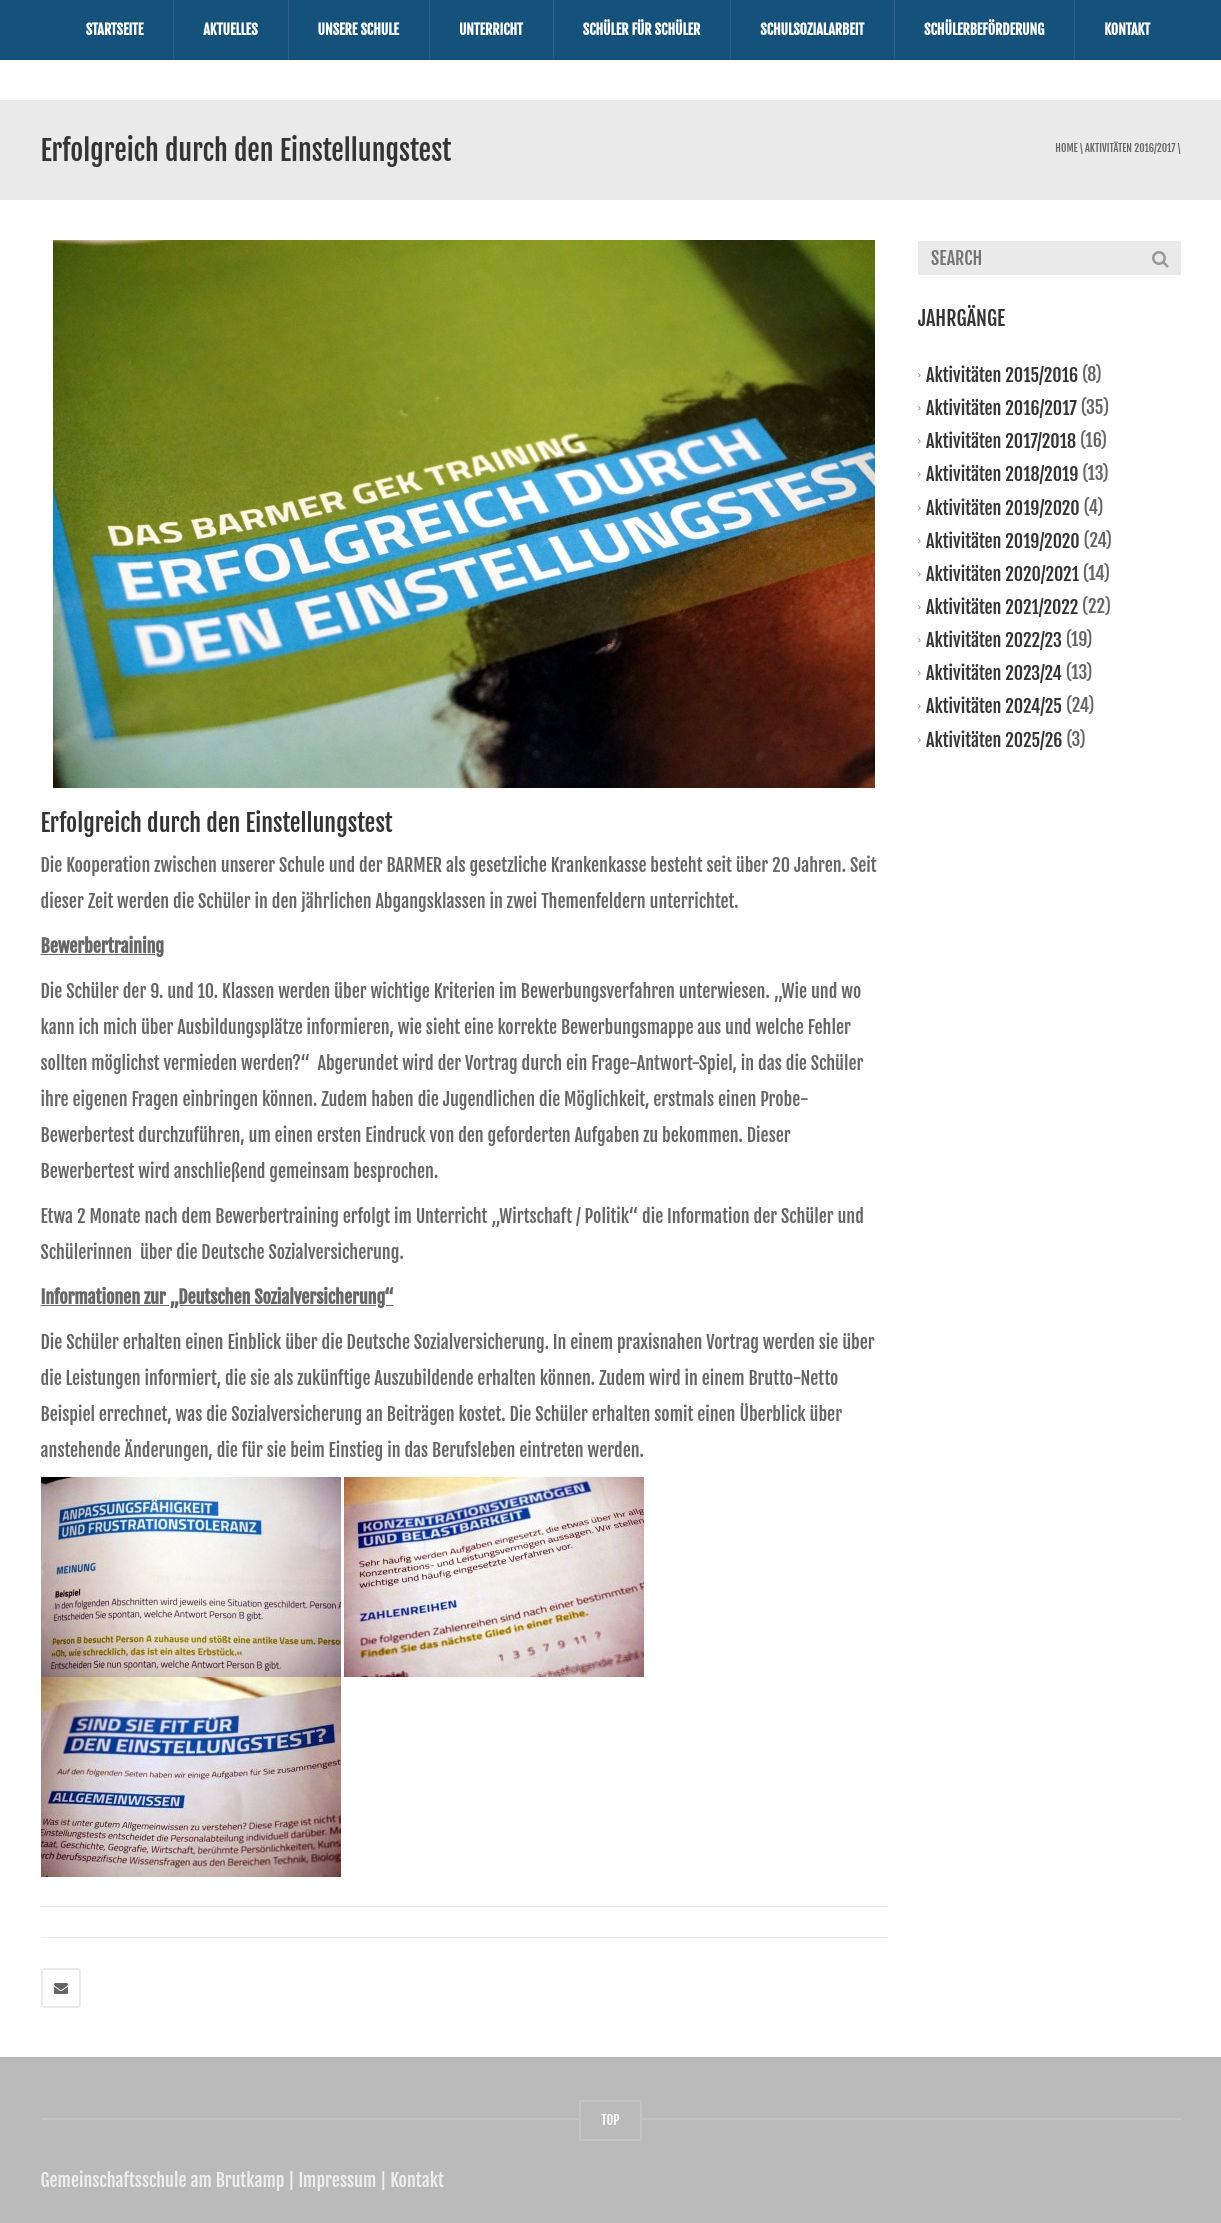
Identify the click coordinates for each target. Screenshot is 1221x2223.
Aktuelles (230, 29)
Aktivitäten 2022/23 (994, 640)
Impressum (337, 2180)
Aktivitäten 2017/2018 (1001, 441)
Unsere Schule (358, 29)
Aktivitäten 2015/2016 (1002, 375)
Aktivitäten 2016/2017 (1130, 148)
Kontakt (1127, 29)
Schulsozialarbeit (812, 29)
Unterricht (491, 29)
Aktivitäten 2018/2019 (1002, 474)
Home (1066, 148)
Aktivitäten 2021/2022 (1002, 607)
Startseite (115, 29)
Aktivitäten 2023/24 (994, 673)
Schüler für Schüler (642, 29)
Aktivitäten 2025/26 (994, 739)
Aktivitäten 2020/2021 (1002, 574)
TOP (610, 2120)
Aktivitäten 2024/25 (994, 706)
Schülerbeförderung (984, 29)
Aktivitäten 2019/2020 (1003, 507)
